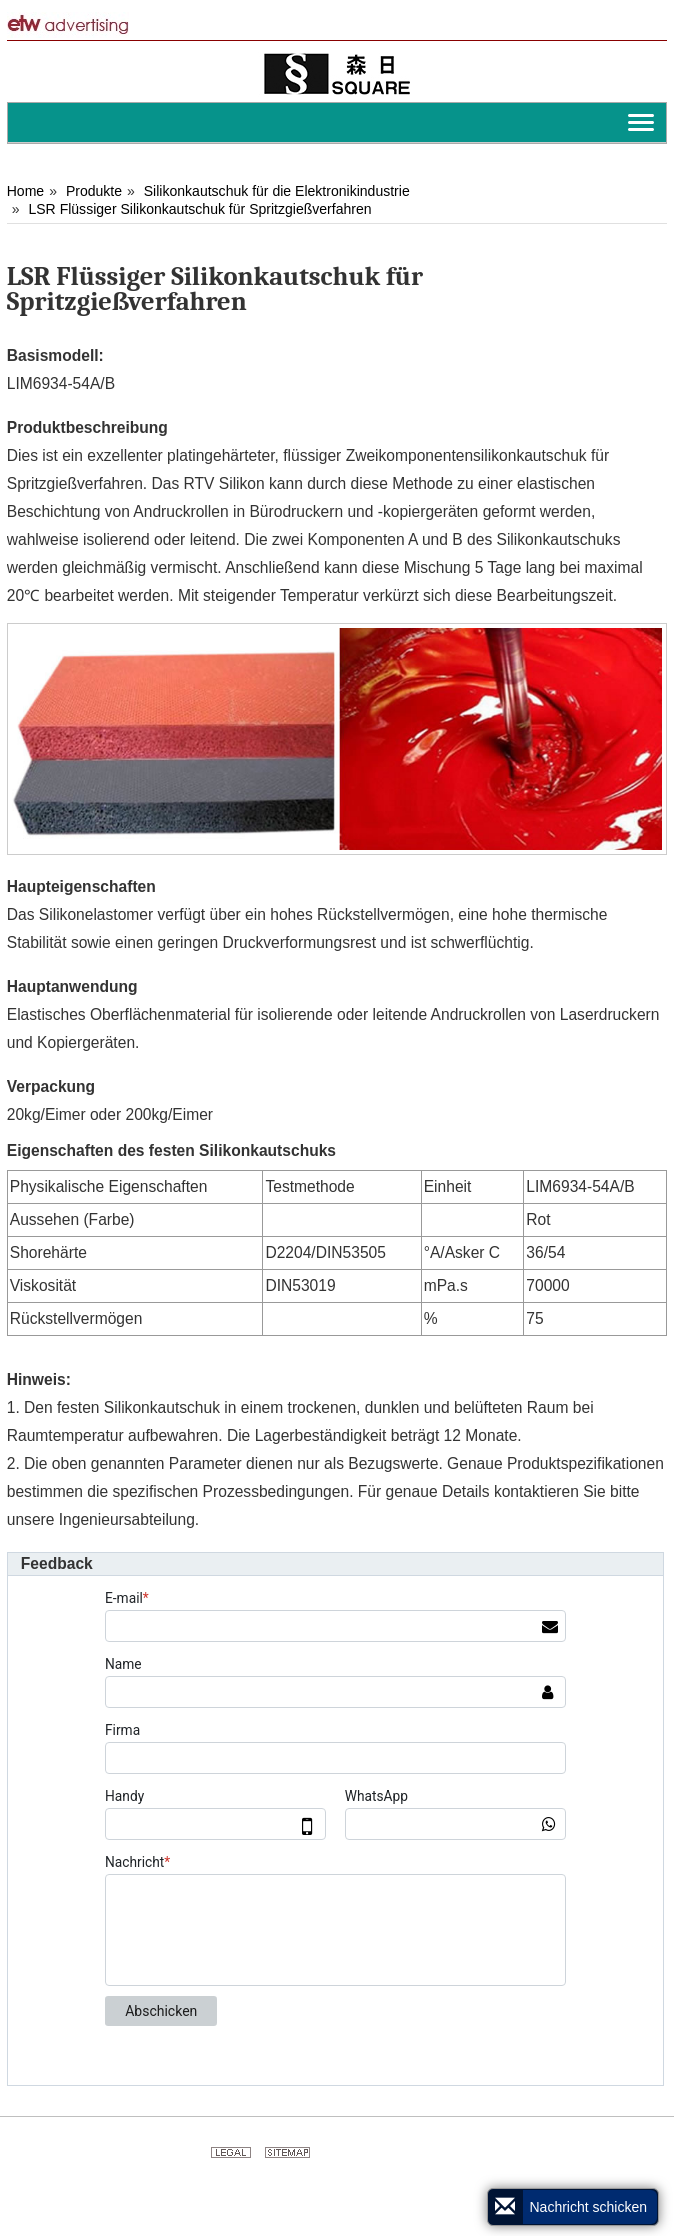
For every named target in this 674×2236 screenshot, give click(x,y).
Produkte (94, 191)
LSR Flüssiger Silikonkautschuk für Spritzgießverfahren (199, 209)
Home (25, 191)
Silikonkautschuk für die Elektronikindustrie (277, 191)
